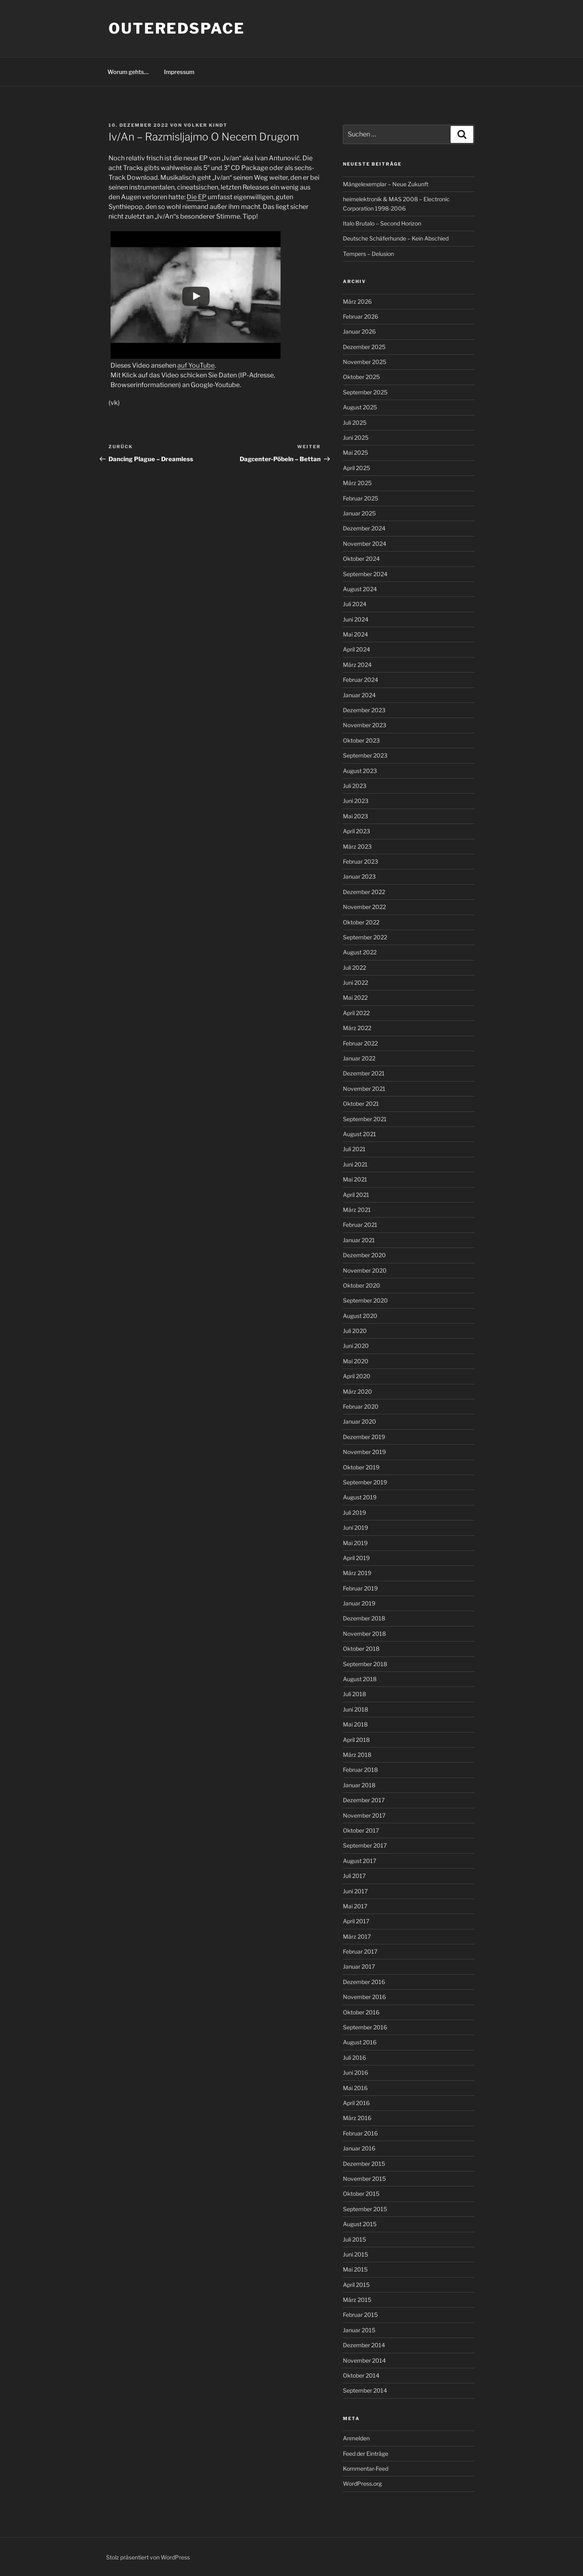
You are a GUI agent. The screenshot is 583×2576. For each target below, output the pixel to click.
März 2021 (357, 1209)
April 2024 (356, 649)
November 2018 (364, 1633)
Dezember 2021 (364, 1073)
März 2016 (357, 2117)
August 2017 (359, 1860)
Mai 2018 (355, 1724)
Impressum (179, 71)
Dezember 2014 (364, 2345)
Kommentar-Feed (365, 2468)
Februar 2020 (361, 1406)
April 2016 (356, 2102)
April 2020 (356, 1376)
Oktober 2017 (361, 1830)
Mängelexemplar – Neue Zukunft (385, 184)
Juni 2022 (355, 982)
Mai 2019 (355, 1542)
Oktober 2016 (361, 2012)
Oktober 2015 (361, 2193)
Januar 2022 (359, 1058)
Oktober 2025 (361, 376)
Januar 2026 (359, 331)
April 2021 (356, 1194)
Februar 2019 (360, 1588)
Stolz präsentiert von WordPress (148, 2557)
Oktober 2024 (361, 558)
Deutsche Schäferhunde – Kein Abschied (396, 238)
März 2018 (357, 1754)
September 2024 (365, 574)
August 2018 (360, 1678)
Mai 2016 (355, 2087)
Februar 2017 (360, 1951)
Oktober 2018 (361, 1648)
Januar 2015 (359, 2330)
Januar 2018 (359, 1785)
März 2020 (357, 1391)
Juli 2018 (354, 1693)
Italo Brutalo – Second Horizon (382, 223)
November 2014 (364, 2360)
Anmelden (356, 2438)
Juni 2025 (355, 437)
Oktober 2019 (361, 1467)
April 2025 (356, 467)
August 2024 (360, 588)
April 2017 (356, 1921)
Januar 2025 (359, 513)
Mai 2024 (355, 634)
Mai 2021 (355, 1179)
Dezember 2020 (364, 1255)
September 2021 (365, 1119)
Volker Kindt (206, 125)
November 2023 (364, 725)
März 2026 (357, 301)
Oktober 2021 (361, 1103)
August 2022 (360, 952)
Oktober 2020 (361, 1285)
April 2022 (356, 1012)
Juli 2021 (354, 1148)
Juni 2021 (355, 1164)
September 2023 (365, 755)
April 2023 (356, 831)
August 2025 (360, 407)
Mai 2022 (355, 997)
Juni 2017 (355, 1891)
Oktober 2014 (361, 2375)
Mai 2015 (355, 2269)
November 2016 (364, 1996)
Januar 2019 (359, 1603)
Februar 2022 (360, 1043)
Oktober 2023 (361, 740)
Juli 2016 (354, 2057)
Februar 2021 (360, 1224)
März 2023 (357, 846)
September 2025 (365, 392)
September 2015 (365, 2209)
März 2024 (357, 664)
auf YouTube (196, 365)
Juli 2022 (354, 967)
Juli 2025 (354, 422)
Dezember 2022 (364, 891)
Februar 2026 (360, 316)
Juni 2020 (356, 1345)
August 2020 (360, 1315)
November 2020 (365, 1270)
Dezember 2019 (364, 1436)
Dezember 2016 (364, 1981)
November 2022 (364, 906)
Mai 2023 (355, 816)
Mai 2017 (355, 1906)
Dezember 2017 (364, 1800)
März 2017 (357, 1936)
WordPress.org (362, 2483)
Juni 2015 (355, 2254)
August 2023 (360, 770)
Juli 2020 (355, 1330)
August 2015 (360, 2223)
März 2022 (357, 1027)
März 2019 (357, 1572)
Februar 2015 (360, 2314)
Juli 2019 (354, 1512)
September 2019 (365, 1482)
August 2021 (359, 1133)
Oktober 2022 (361, 922)
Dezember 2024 (364, 528)
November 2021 (364, 1088)
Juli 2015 (354, 2239)
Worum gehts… (128, 71)
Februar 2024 (360, 679)
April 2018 (356, 1739)
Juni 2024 (355, 619)
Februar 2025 (360, 498)
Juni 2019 (355, 1527)
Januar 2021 (359, 1240)
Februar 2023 (360, 861)
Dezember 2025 (364, 346)
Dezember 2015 (364, 2163)
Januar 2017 (359, 1966)
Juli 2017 (354, 1875)
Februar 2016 (360, 2133)
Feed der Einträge (365, 2453)
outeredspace (177, 28)
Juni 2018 (355, 1709)
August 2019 (360, 1497)
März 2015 (357, 2299)
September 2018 (365, 1664)
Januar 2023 (359, 876)
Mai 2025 (355, 452)
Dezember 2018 (364, 1618)
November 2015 (364, 2178)
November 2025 (364, 361)
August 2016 (360, 2042)
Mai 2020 (355, 1361)
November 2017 (364, 1815)
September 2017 (365, 1845)
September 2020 (365, 1300)
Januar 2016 (359, 2148)
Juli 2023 (354, 785)
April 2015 (356, 2284)
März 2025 (357, 482)
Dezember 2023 (364, 710)
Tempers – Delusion (368, 253)
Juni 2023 (355, 800)
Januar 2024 (359, 695)
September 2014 (365, 2390)
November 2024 (364, 543)
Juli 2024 (354, 603)
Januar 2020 (359, 1421)
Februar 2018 (360, 1769)
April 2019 (356, 1557)
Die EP (196, 197)
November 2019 (364, 1451)
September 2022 (365, 937)
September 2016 (365, 2027)
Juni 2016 (355, 2072)
